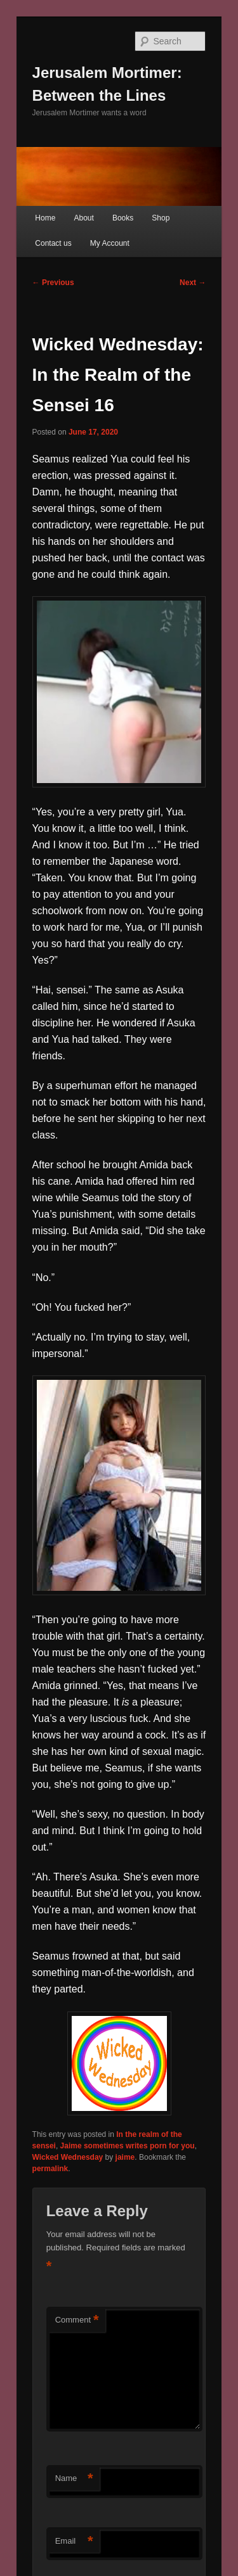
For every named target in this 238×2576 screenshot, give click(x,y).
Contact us (53, 243)
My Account (109, 243)
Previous (53, 282)
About (83, 218)
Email (74, 2541)
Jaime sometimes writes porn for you (127, 2145)
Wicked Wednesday (67, 2157)
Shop (160, 218)
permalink (50, 2168)
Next (193, 282)
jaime (125, 2157)
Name (74, 2479)
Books (122, 218)
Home (45, 218)
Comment (77, 2320)
